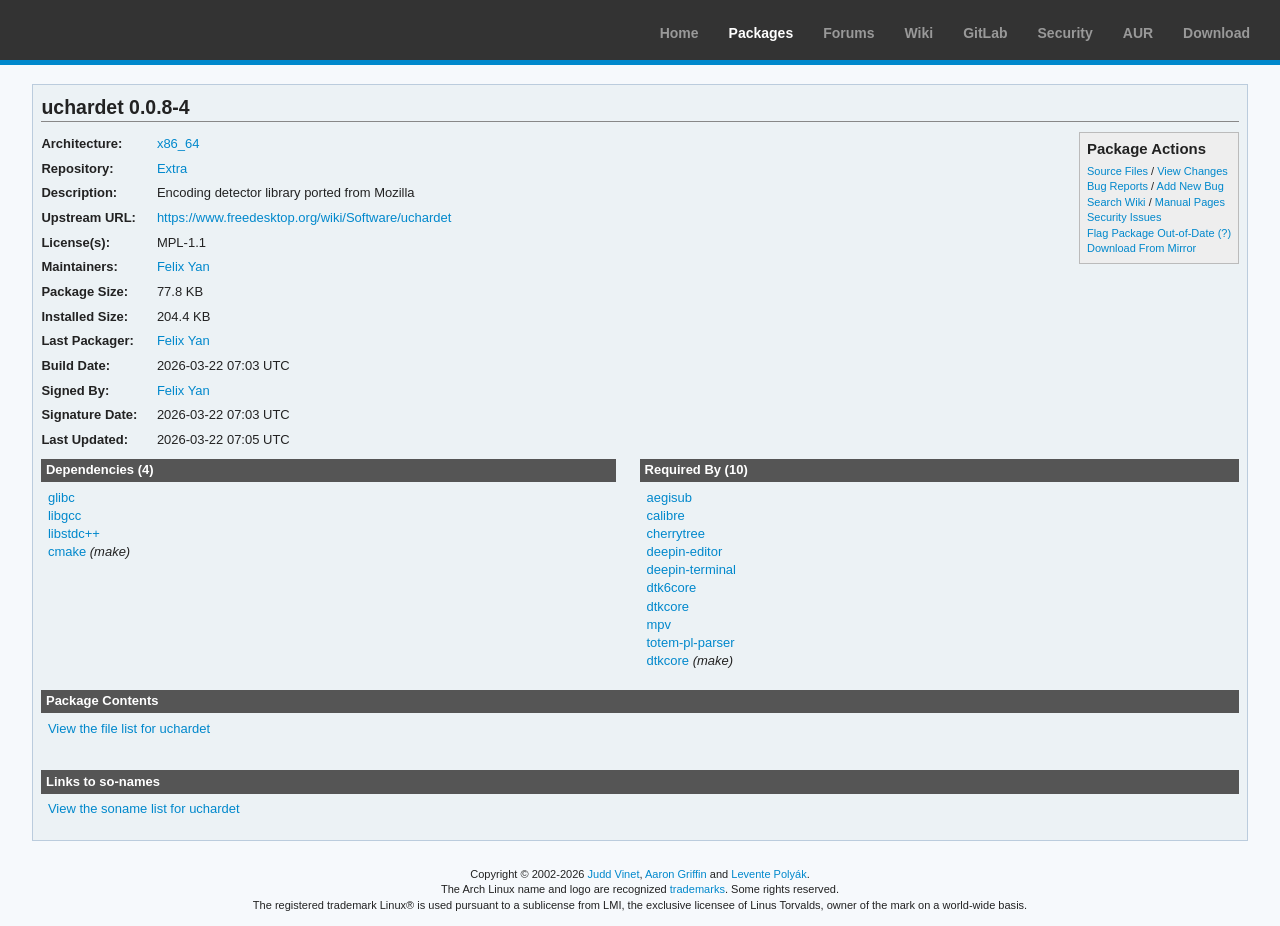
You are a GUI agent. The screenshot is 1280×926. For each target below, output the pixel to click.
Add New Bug (1190, 186)
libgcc (64, 515)
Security (1065, 33)
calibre (665, 515)
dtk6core (671, 587)
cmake (67, 551)
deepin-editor (684, 551)
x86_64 (178, 143)
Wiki (919, 33)
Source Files (1117, 171)
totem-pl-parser (690, 642)
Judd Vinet (614, 874)
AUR (1138, 33)
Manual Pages (1190, 202)
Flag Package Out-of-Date (1151, 233)
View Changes (1192, 171)
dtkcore (667, 606)
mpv (658, 624)
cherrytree (675, 533)
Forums (848, 33)
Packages (761, 33)
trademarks (697, 889)
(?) (1224, 233)
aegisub (668, 497)
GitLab (985, 33)
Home (679, 33)
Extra (172, 168)
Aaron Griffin (676, 874)
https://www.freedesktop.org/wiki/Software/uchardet (304, 217)
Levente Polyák (768, 874)
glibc (61, 497)
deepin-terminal (691, 569)
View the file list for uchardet (129, 728)
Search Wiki (1116, 202)
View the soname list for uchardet (144, 808)
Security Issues (1124, 217)
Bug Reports (1117, 186)
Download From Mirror (1141, 248)
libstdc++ (74, 533)
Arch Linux (110, 30)
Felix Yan (183, 266)
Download (1216, 33)
